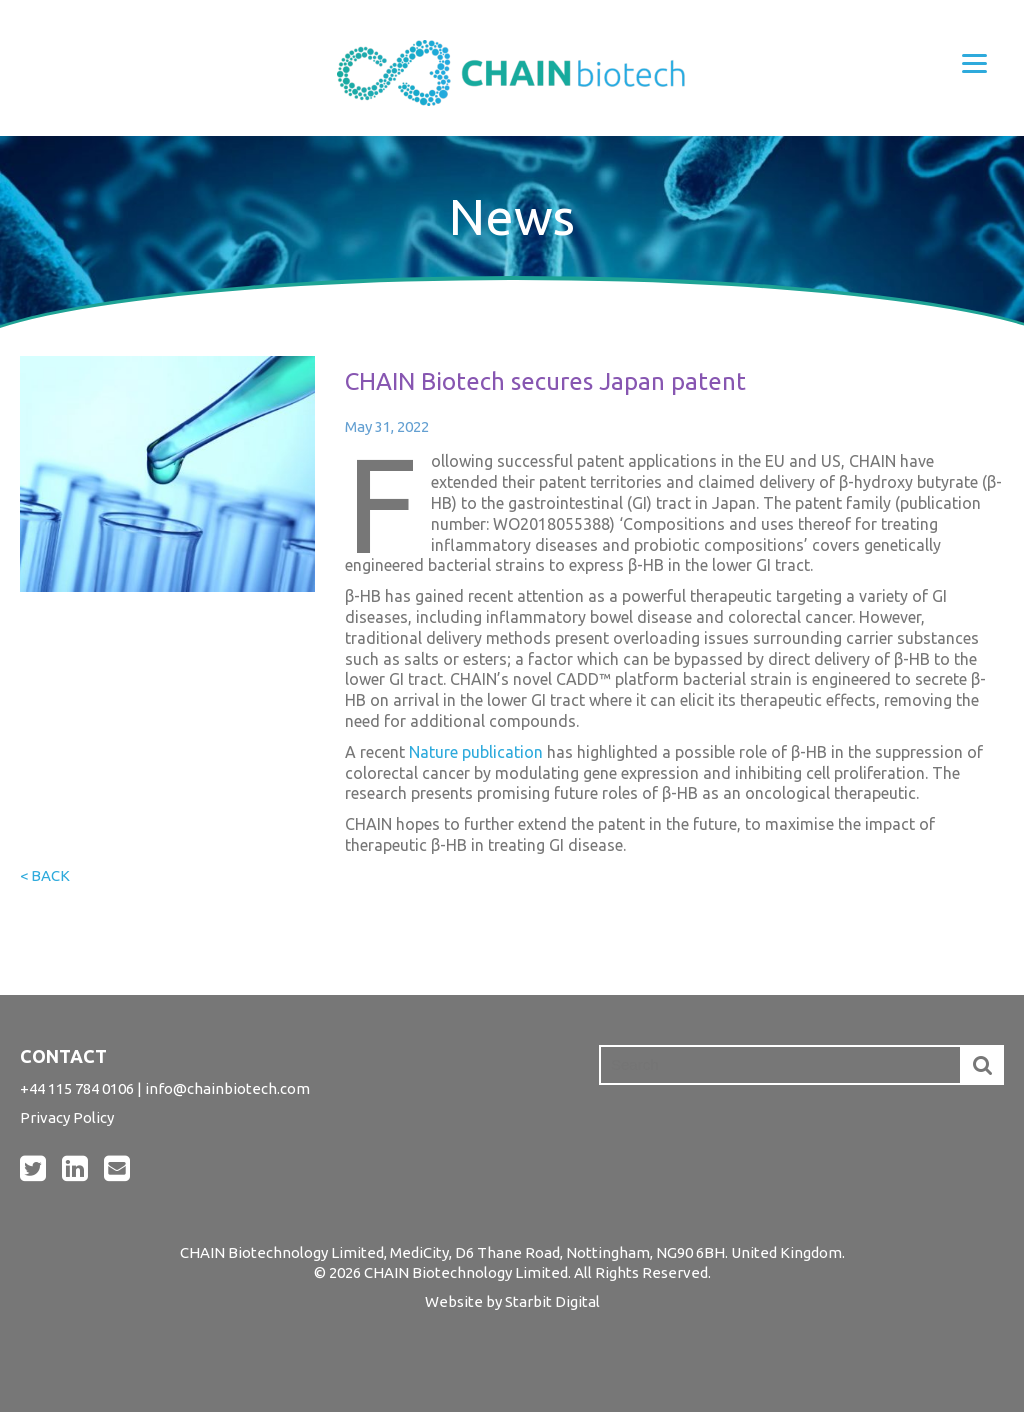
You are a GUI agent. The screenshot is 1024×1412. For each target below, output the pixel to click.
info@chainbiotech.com (227, 1088)
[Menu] (974, 62)
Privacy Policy (67, 1117)
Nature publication (476, 752)
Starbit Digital (552, 1301)
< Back (45, 875)
